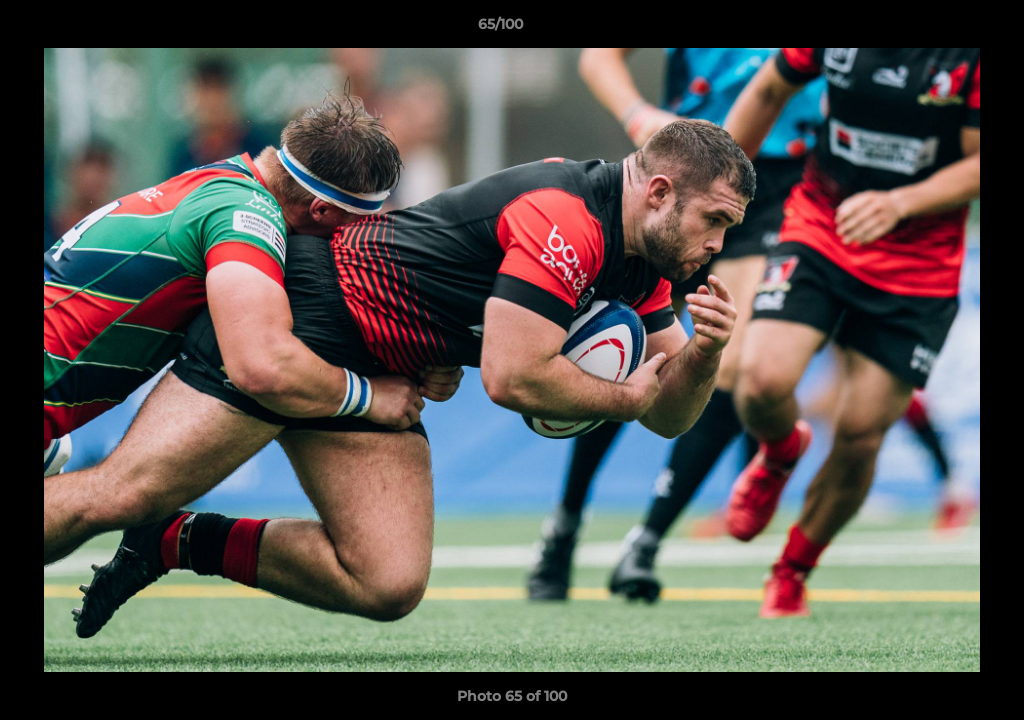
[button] (940, 29)
